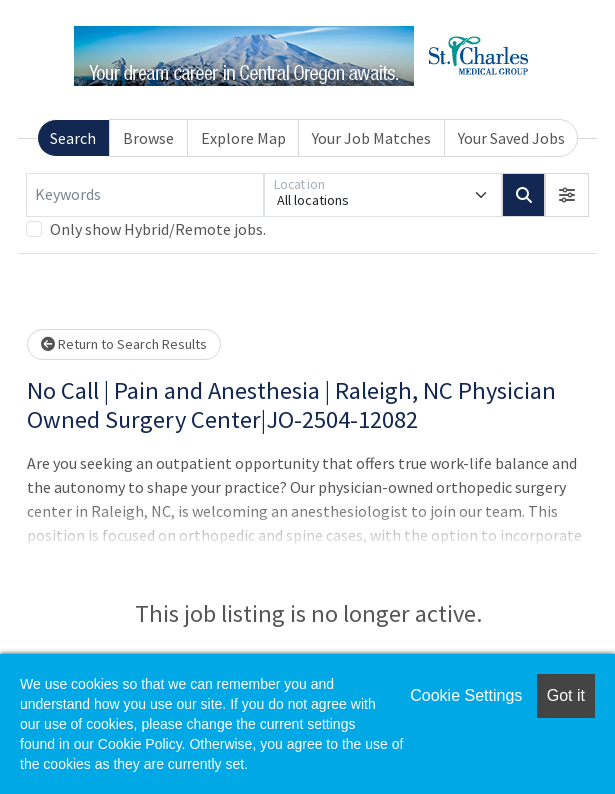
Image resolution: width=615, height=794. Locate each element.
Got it (566, 695)
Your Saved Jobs (511, 138)
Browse (148, 138)
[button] (567, 195)
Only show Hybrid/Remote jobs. (158, 229)
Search (73, 138)
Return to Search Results (124, 344)
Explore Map (243, 138)
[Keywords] (145, 195)
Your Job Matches (371, 138)
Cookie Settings (466, 695)
